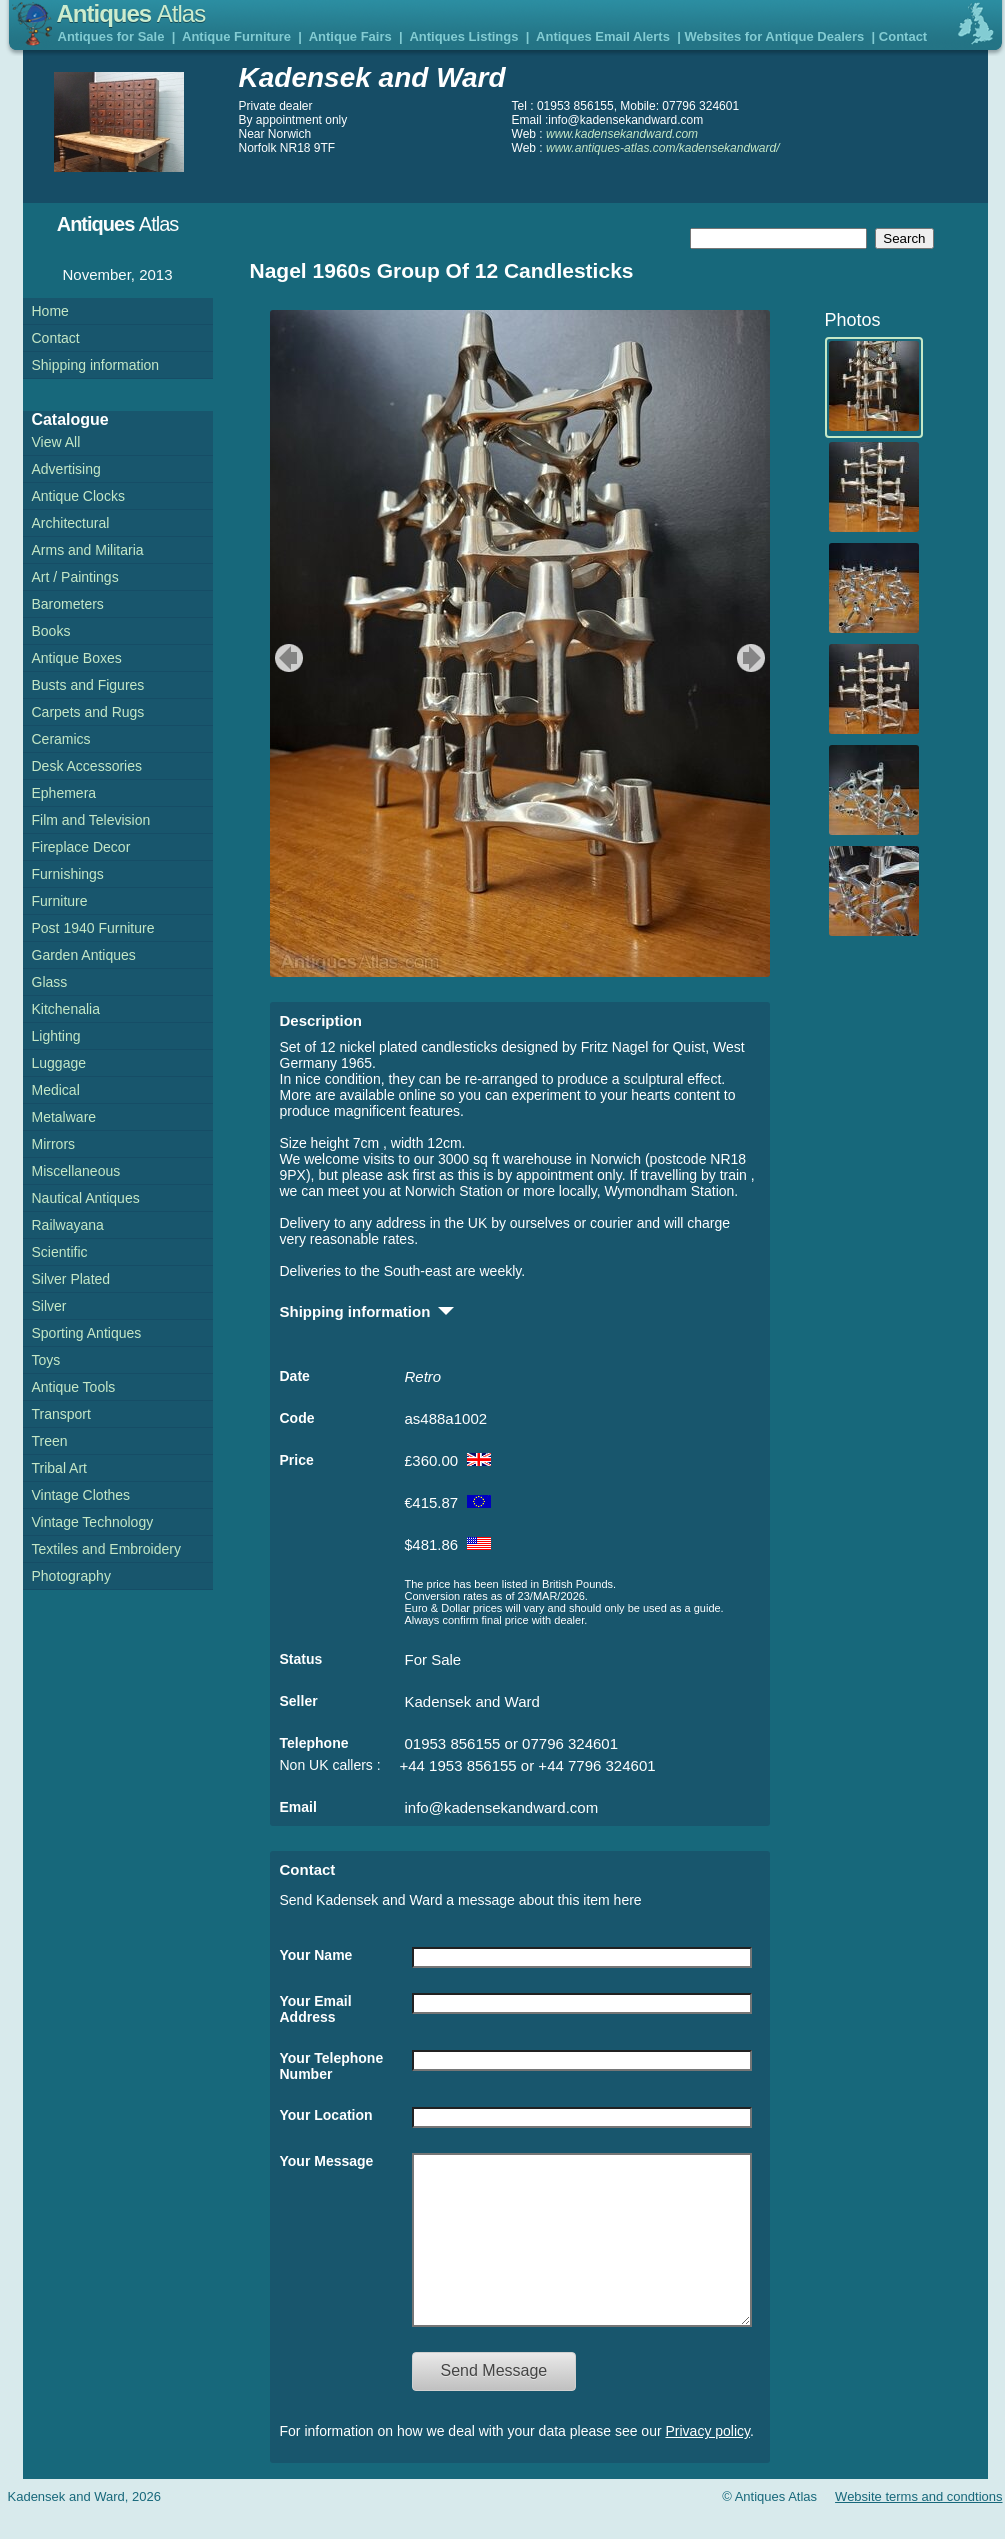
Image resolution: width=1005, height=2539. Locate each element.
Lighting (56, 1036)
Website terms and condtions (918, 2526)
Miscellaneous (76, 1171)
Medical (56, 1090)
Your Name (316, 1955)
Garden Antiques (84, 955)
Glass (50, 982)
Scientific (60, 1252)
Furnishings (68, 874)
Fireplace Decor (81, 847)
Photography (71, 1576)
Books (51, 631)
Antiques (131, 13)
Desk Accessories (87, 766)
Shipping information (96, 365)
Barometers (68, 604)
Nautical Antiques (86, 1198)
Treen (50, 1441)
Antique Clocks (78, 496)
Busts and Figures (88, 685)
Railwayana (68, 1225)
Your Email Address (316, 2009)
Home (50, 311)
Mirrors (54, 1144)
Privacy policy (708, 2461)
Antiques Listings (463, 36)
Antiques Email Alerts (603, 36)
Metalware (64, 1117)
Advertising (66, 469)
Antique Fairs (350, 36)
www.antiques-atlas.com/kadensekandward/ (662, 148)
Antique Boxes (77, 658)
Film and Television (91, 820)
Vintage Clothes (81, 1495)
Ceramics (61, 739)
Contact (903, 36)
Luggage (59, 1063)
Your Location (326, 2115)
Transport (61, 1414)
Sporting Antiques (87, 1333)
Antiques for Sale (111, 36)
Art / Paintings (75, 577)
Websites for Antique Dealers (774, 36)
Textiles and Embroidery (106, 1549)
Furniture (60, 901)
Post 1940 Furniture (93, 928)
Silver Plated (71, 1279)
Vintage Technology (93, 1522)
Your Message (327, 2161)
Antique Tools (74, 1387)
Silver (49, 1306)
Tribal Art (60, 1468)
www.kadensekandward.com (622, 134)
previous (286, 658)
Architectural (71, 523)
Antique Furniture (236, 36)
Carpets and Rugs (88, 712)
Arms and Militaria (88, 550)
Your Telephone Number (332, 2066)
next (753, 658)
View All (56, 442)
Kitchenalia (66, 1009)
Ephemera (64, 793)
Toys (46, 1360)
